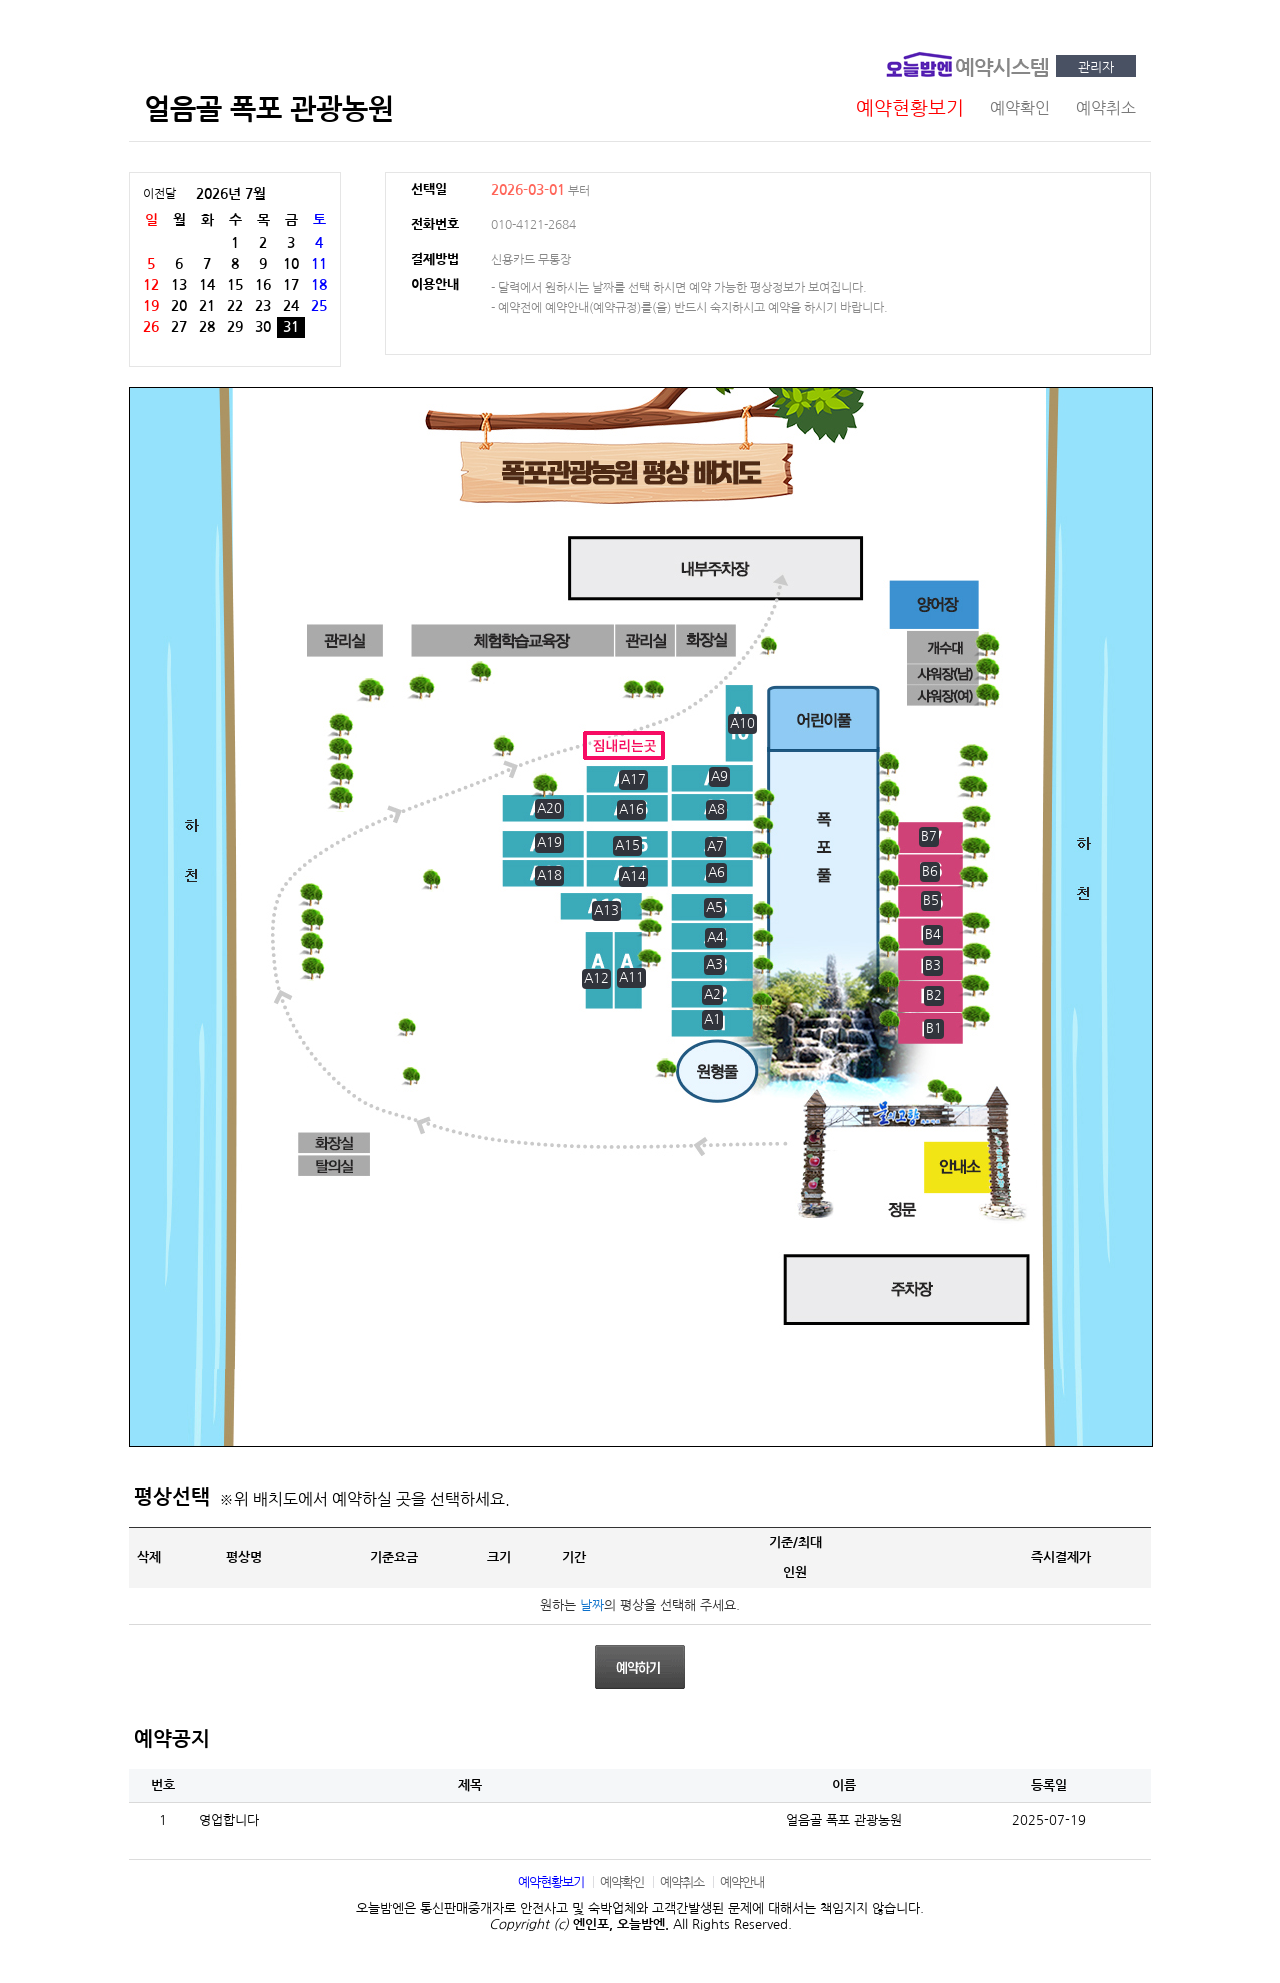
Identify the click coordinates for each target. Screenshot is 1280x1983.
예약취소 (682, 1882)
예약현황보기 (551, 1882)
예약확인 (622, 1882)
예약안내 (742, 1882)
